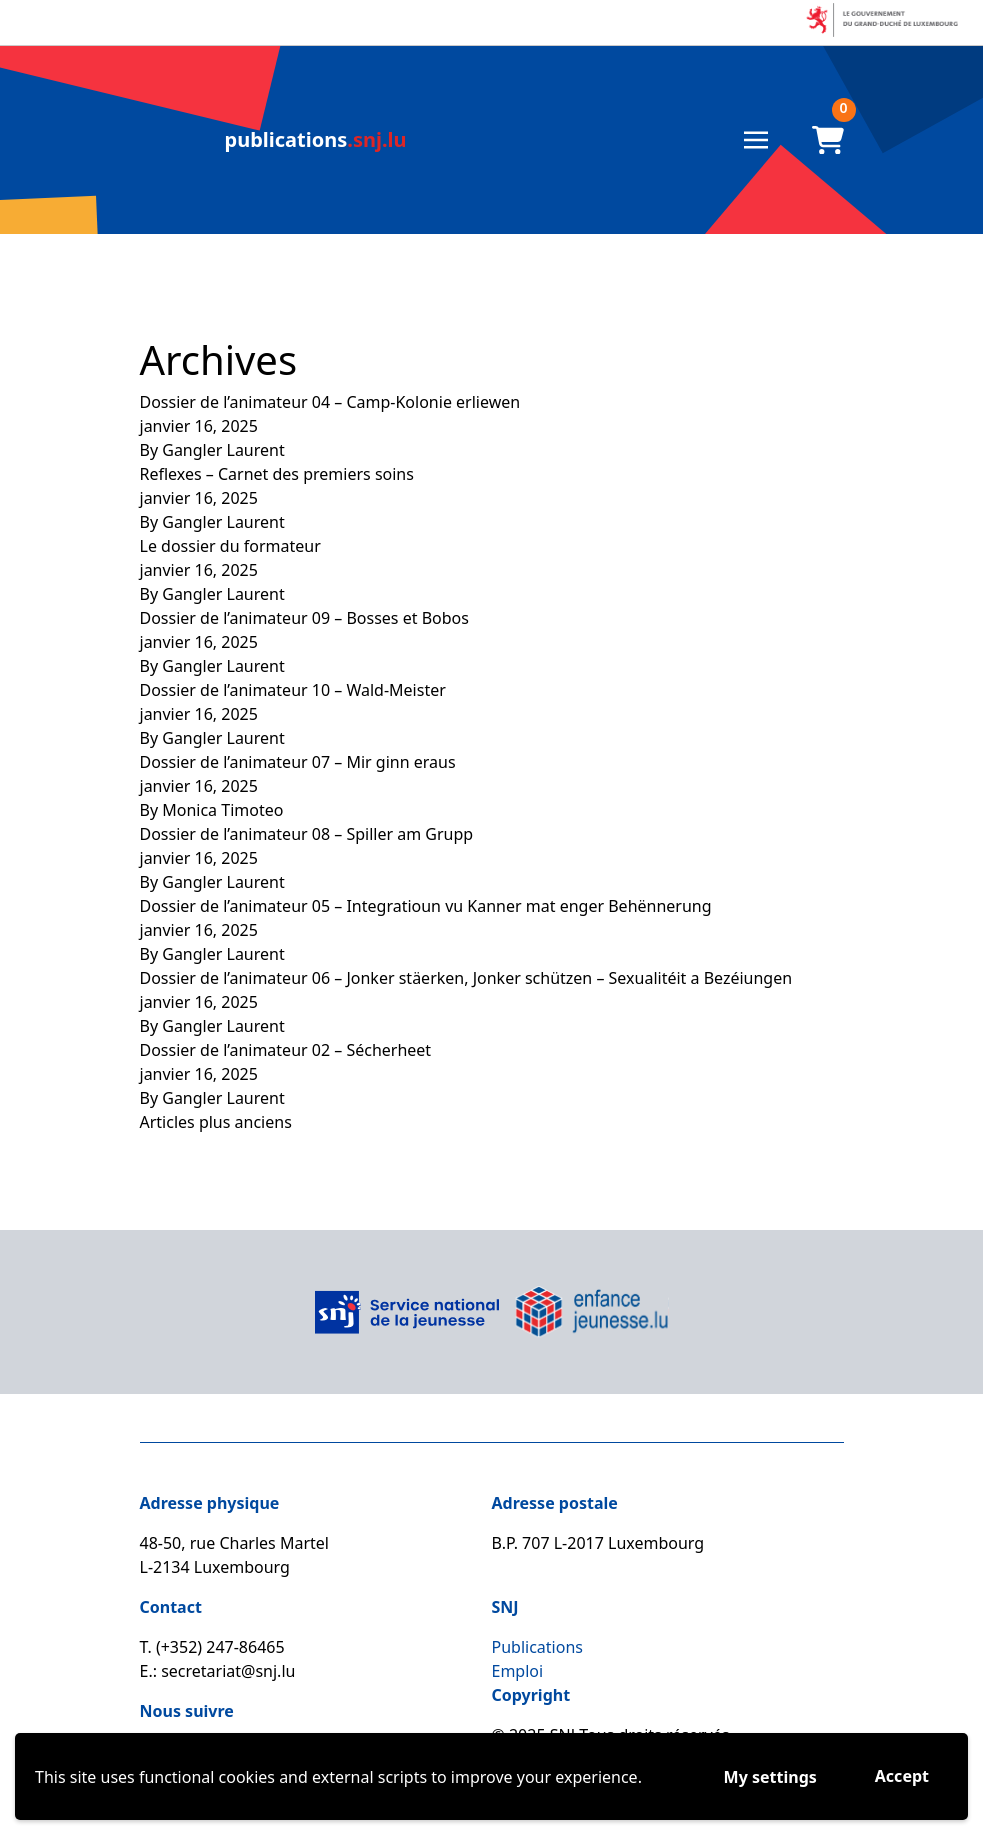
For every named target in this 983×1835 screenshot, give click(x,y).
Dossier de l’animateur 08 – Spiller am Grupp (307, 834)
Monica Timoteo (222, 810)
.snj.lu (316, 139)
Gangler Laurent (223, 450)
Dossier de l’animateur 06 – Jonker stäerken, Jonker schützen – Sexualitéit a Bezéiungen (466, 978)
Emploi (518, 1671)
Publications (537, 1647)
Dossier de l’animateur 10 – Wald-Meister (293, 690)
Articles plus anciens (216, 1122)
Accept (902, 1776)
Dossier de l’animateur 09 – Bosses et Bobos (304, 618)
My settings (770, 1777)
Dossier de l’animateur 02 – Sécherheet (286, 1050)
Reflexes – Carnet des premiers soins (277, 474)
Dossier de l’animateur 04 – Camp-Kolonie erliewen (330, 402)
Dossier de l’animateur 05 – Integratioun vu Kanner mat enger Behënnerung (426, 906)
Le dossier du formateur (230, 546)
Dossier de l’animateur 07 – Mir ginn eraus (298, 762)
